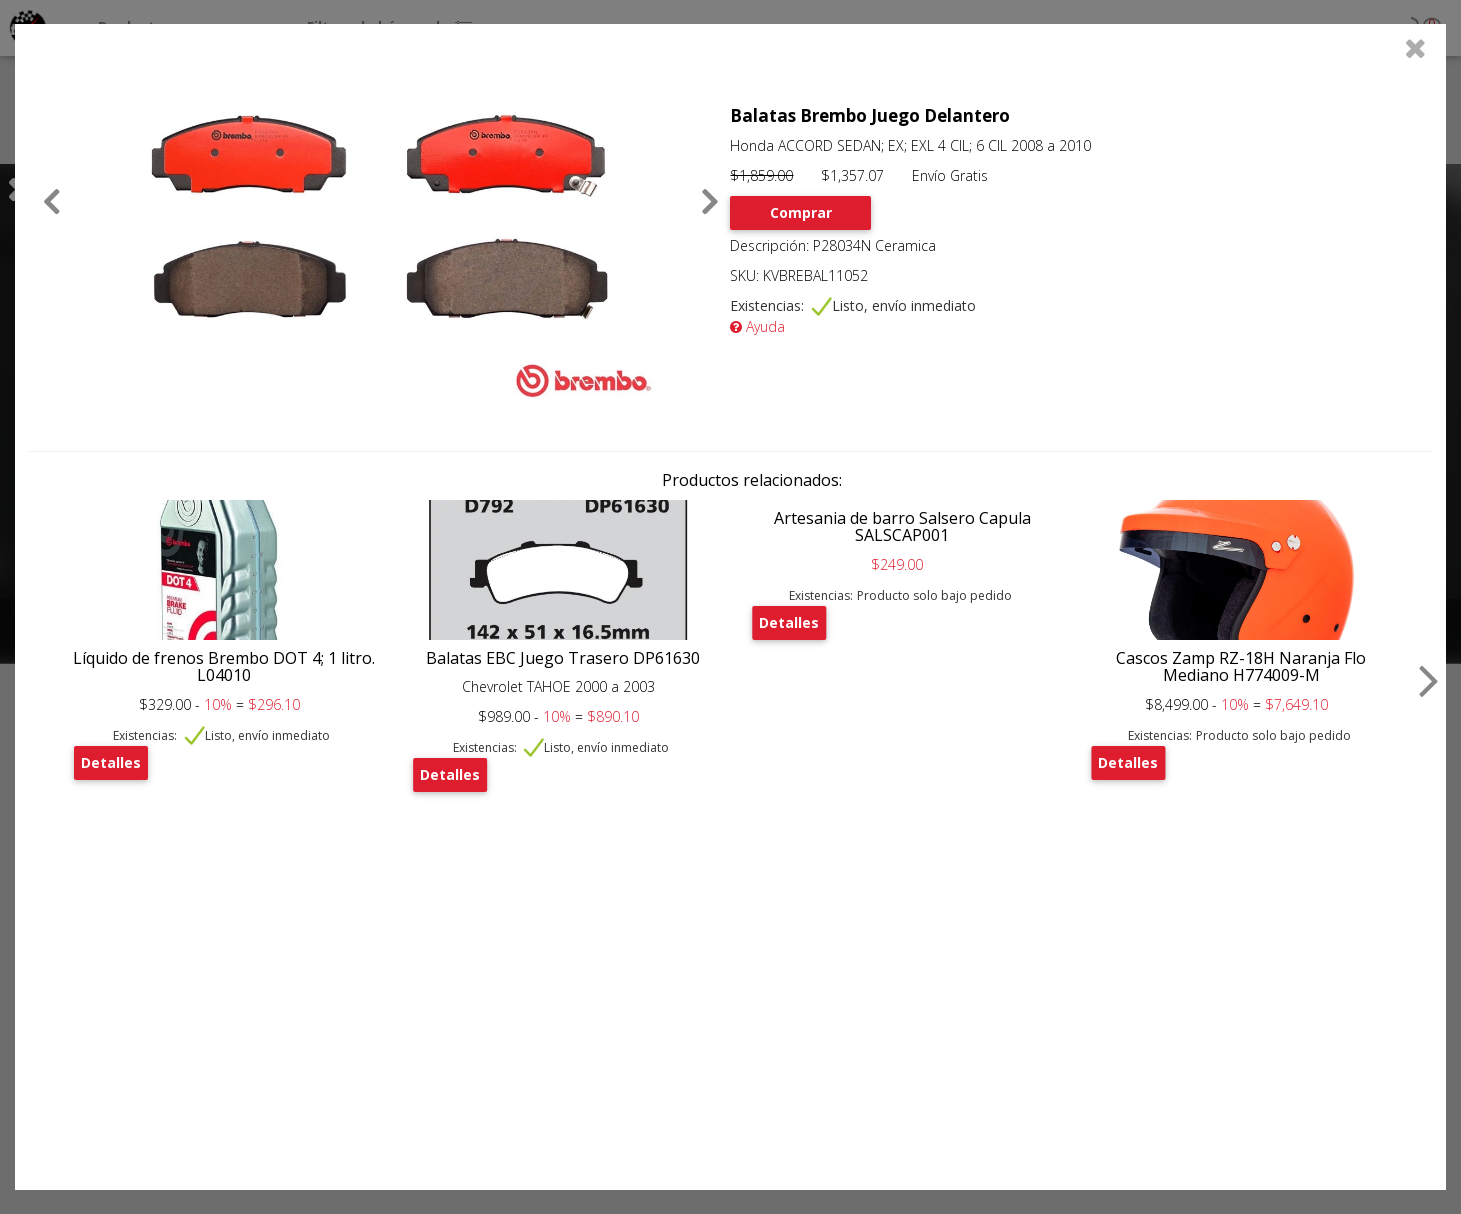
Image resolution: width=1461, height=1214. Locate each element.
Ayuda (757, 326)
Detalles (111, 762)
